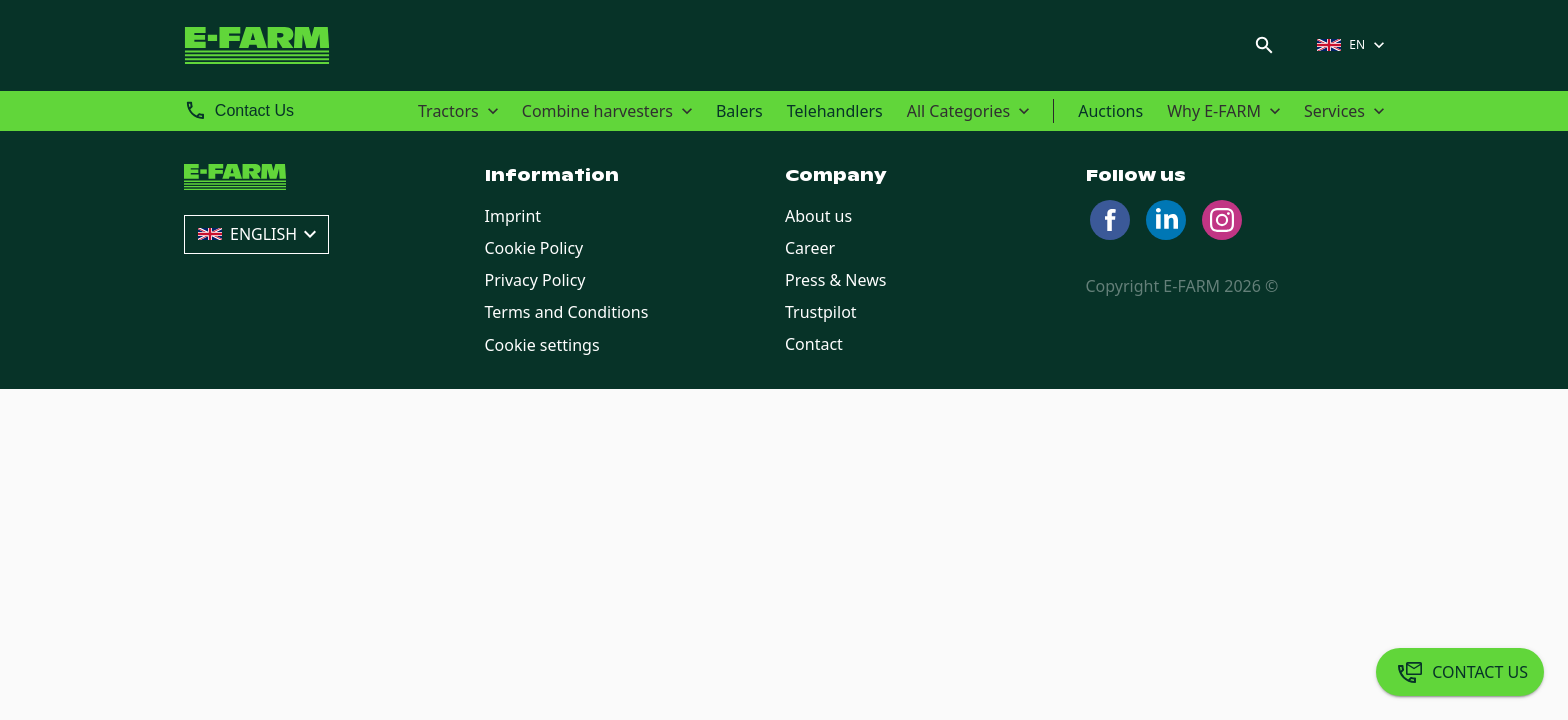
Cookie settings (542, 345)
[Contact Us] (1460, 672)
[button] (1353, 45)
